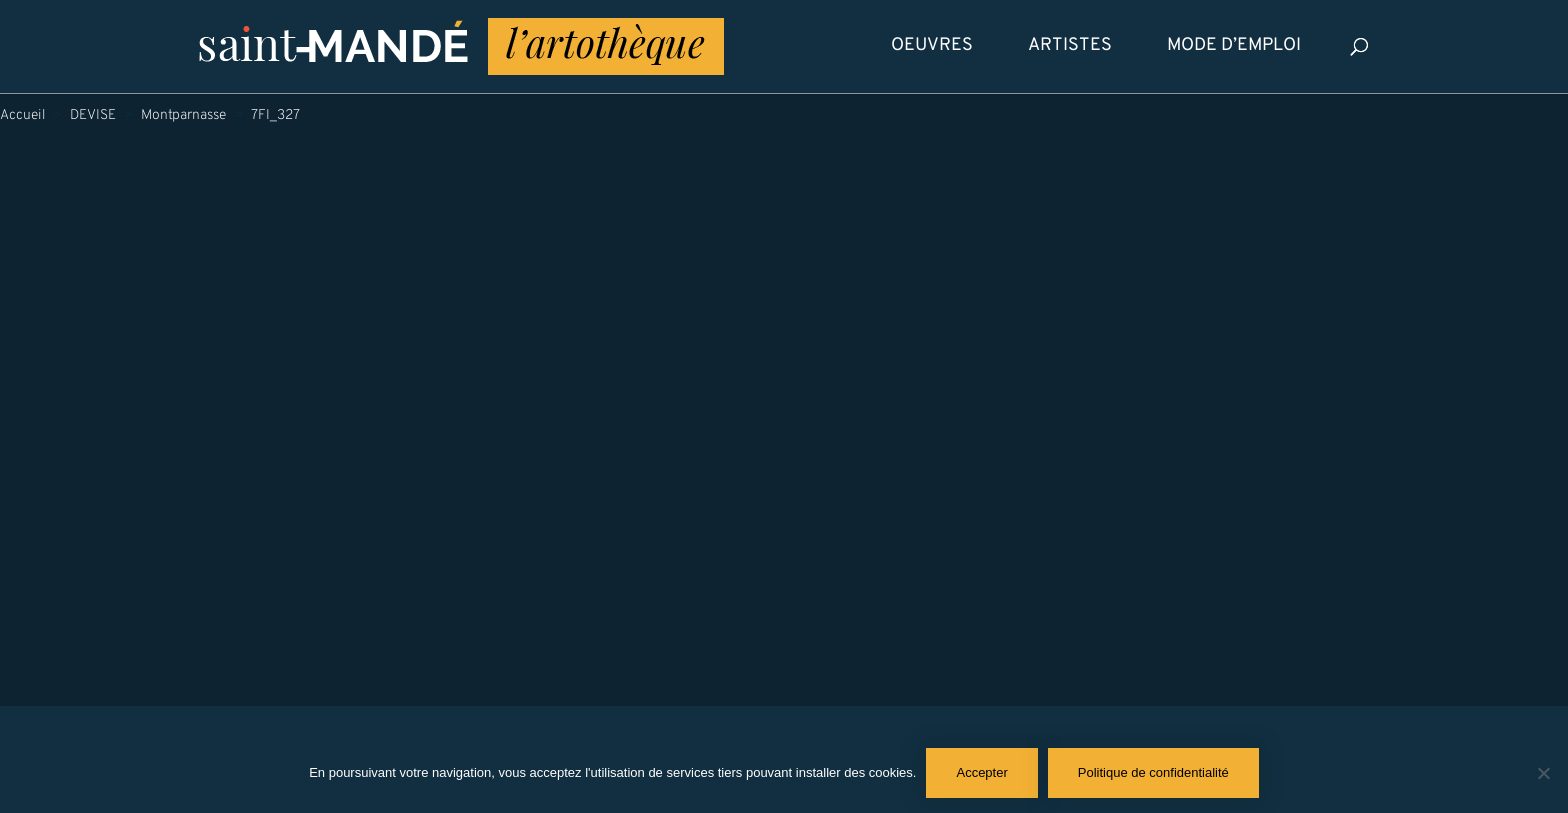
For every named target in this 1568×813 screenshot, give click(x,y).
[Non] (1543, 773)
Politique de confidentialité (1153, 772)
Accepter (981, 772)
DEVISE (93, 115)
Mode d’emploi (1234, 46)
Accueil (22, 115)
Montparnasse (183, 115)
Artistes (1070, 46)
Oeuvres (932, 46)
